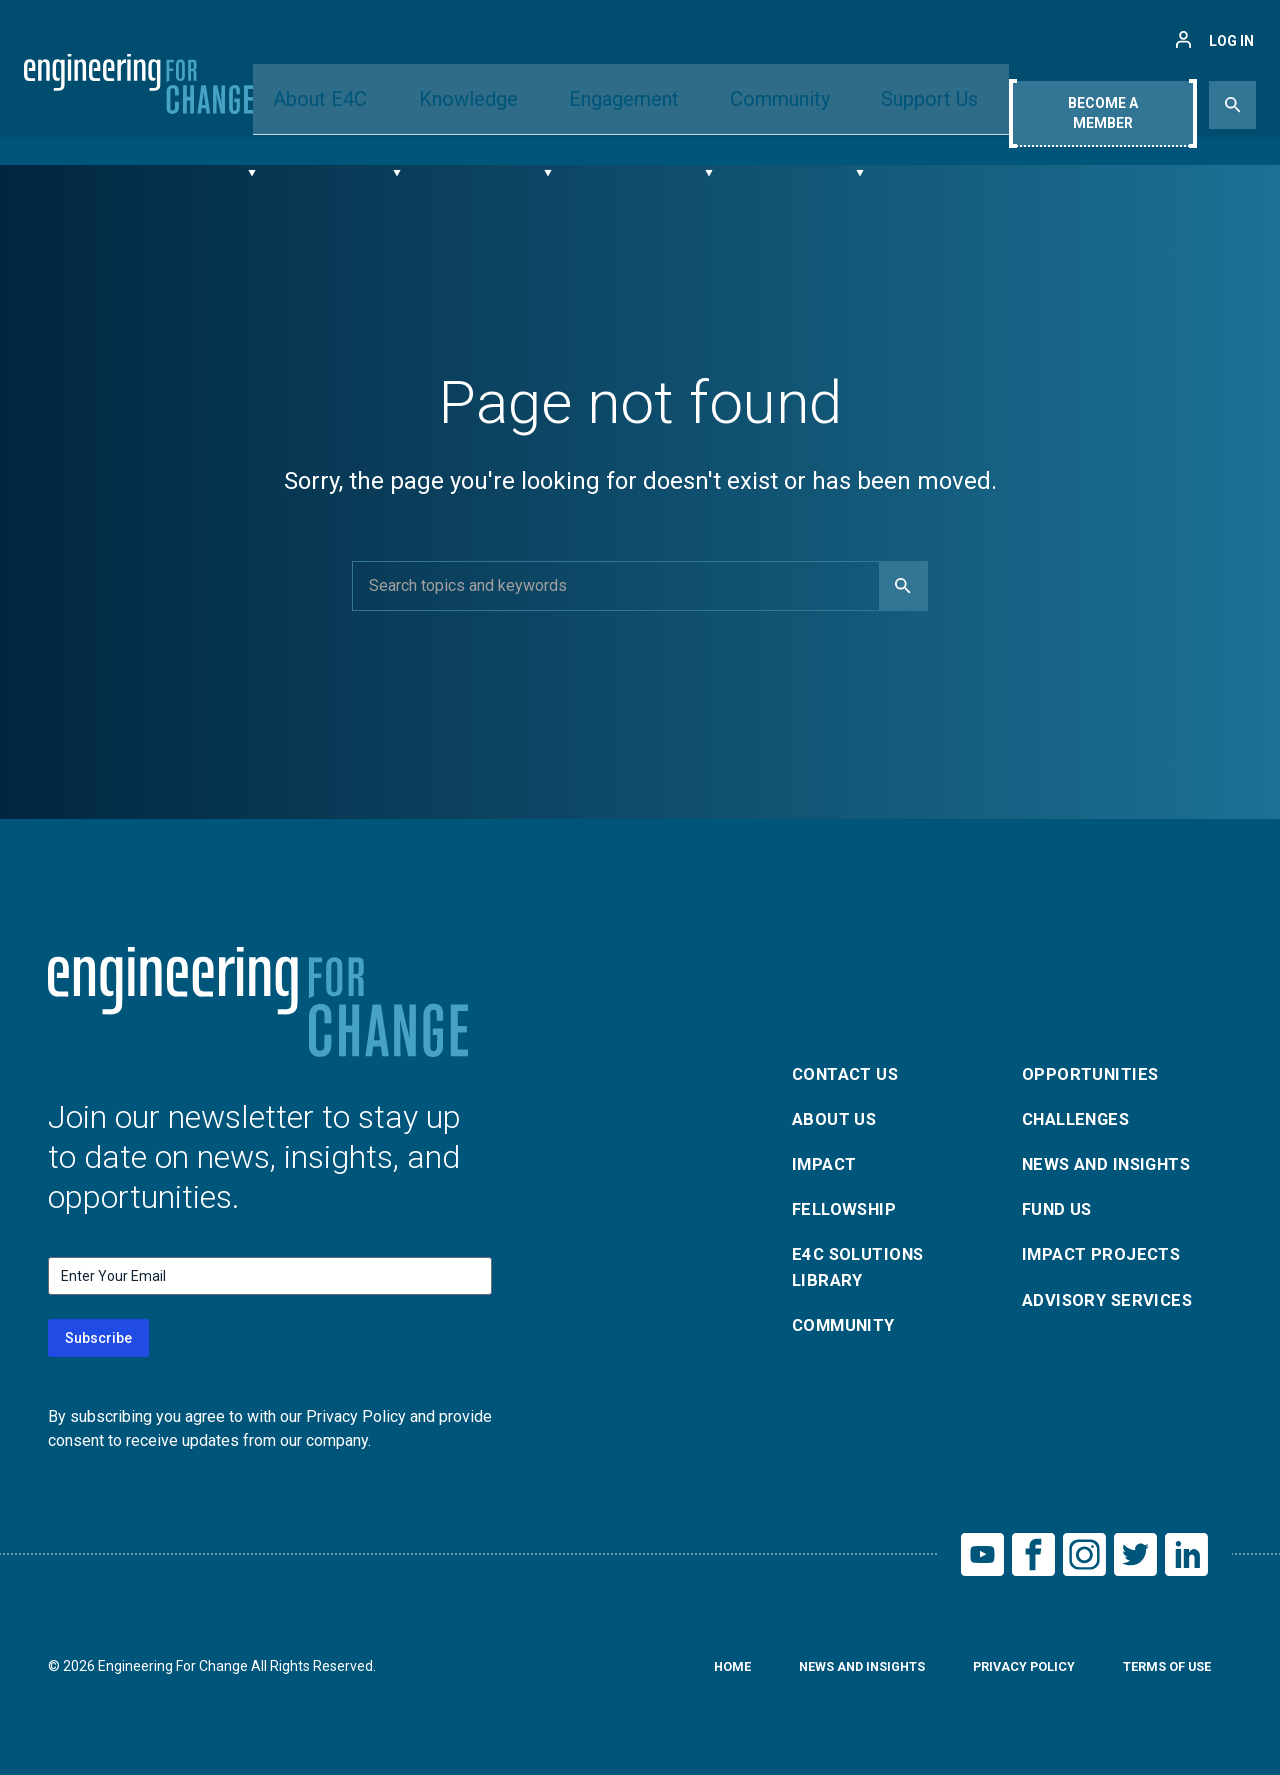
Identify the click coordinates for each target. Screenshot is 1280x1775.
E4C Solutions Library (864, 1271)
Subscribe (98, 1338)
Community (765, 103)
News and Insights (1115, 1161)
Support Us (901, 103)
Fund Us (1060, 1209)
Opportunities (1094, 1065)
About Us (838, 1113)
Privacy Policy (1007, 1673)
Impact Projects (1107, 1257)
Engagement (623, 103)
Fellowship (848, 1209)
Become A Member (1101, 107)
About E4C (352, 103)
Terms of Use (1161, 1673)
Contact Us (851, 1065)
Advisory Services (1113, 1305)
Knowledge (483, 103)
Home (695, 1673)
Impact (827, 1161)
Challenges (1082, 1113)
